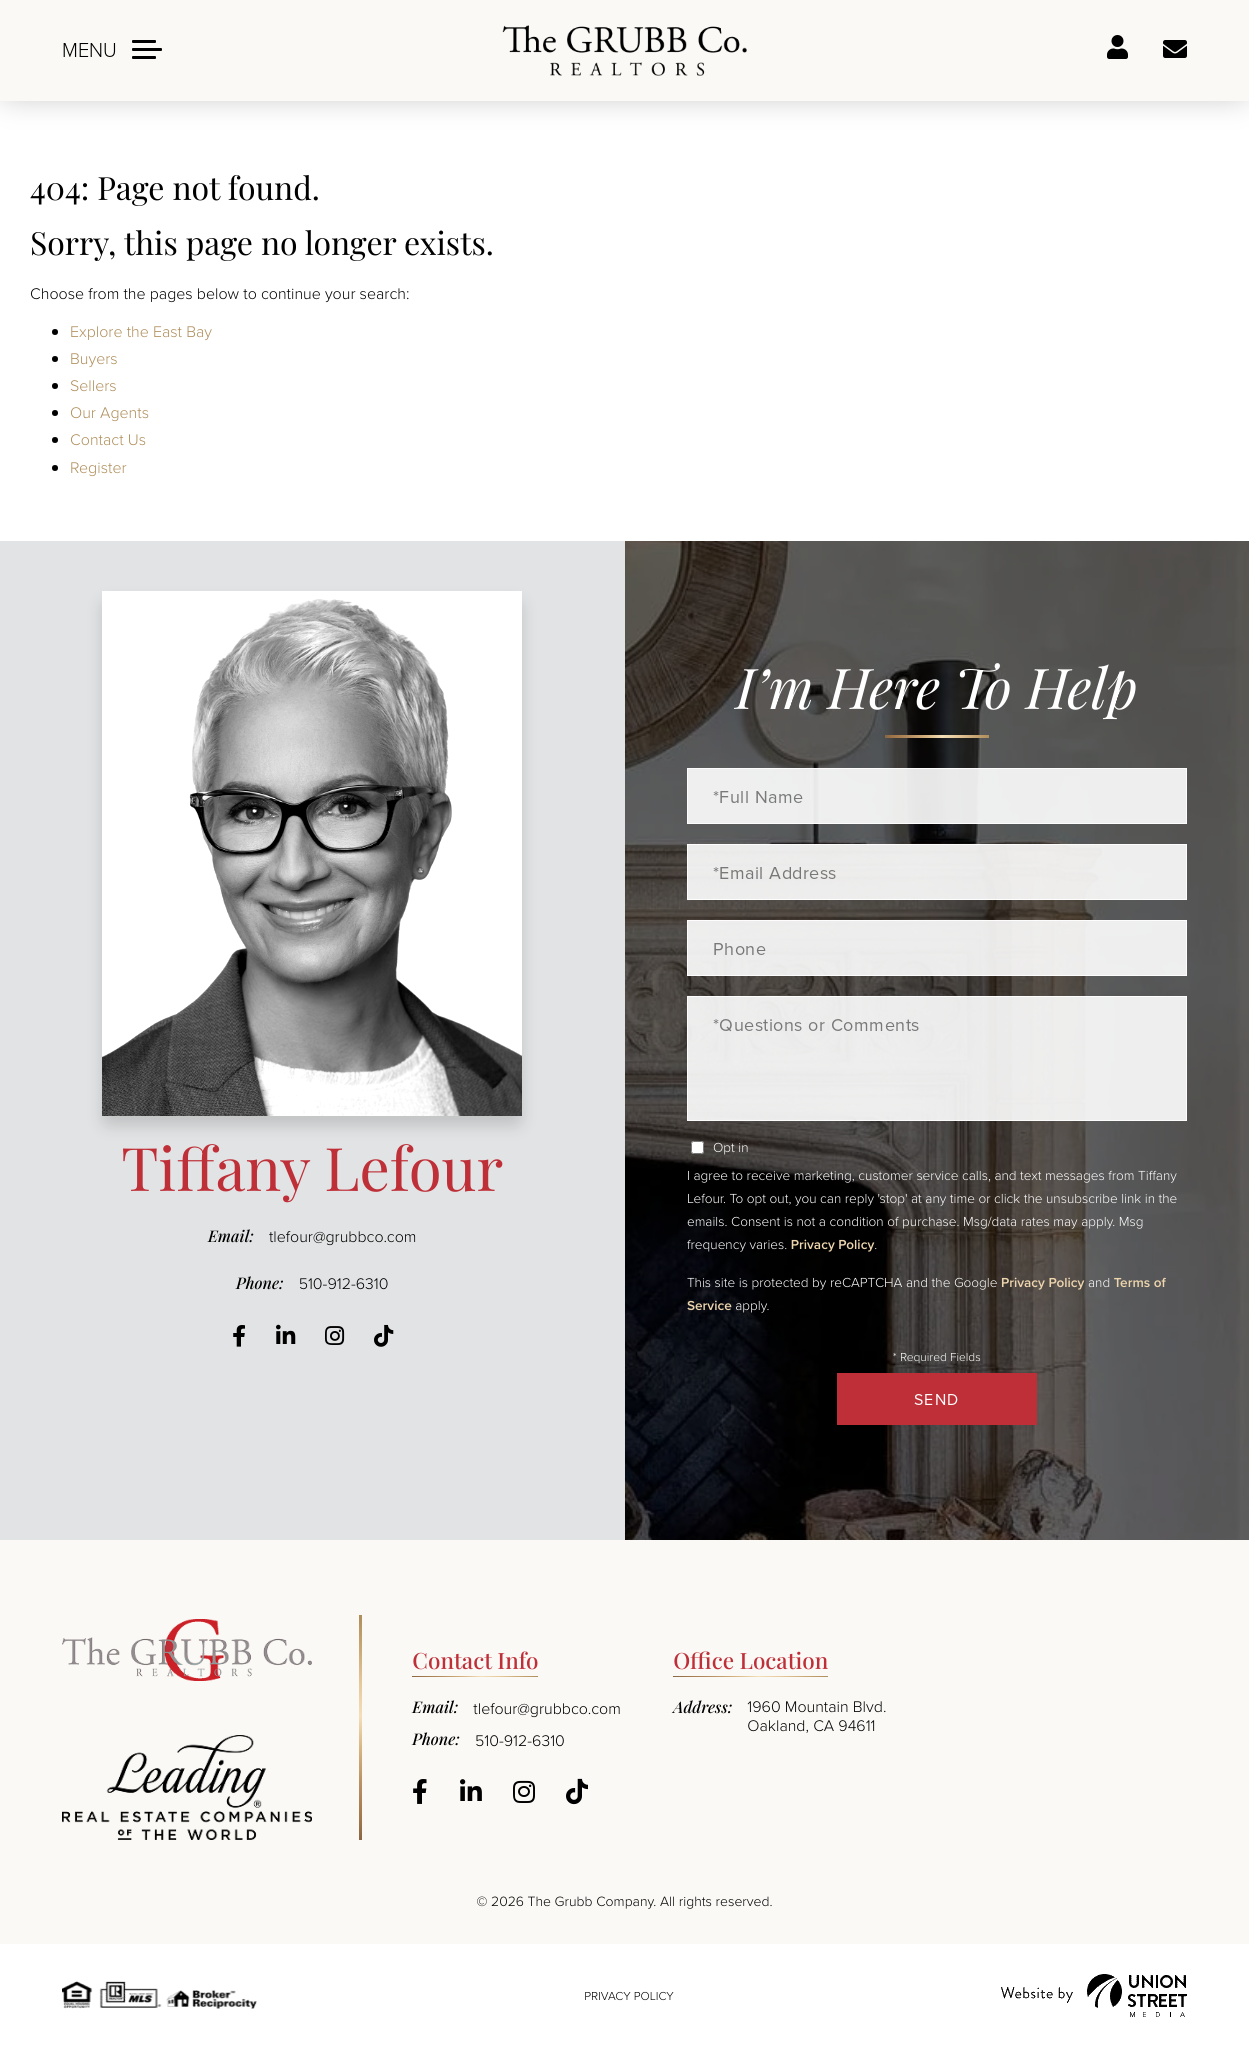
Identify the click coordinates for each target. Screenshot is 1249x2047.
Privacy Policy (832, 1244)
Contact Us (108, 439)
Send (937, 1399)
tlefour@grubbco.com (343, 1236)
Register (98, 467)
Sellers (93, 385)
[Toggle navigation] (112, 49)
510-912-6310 (344, 1283)
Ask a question (1175, 50)
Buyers (94, 358)
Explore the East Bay (141, 331)
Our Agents (109, 412)
